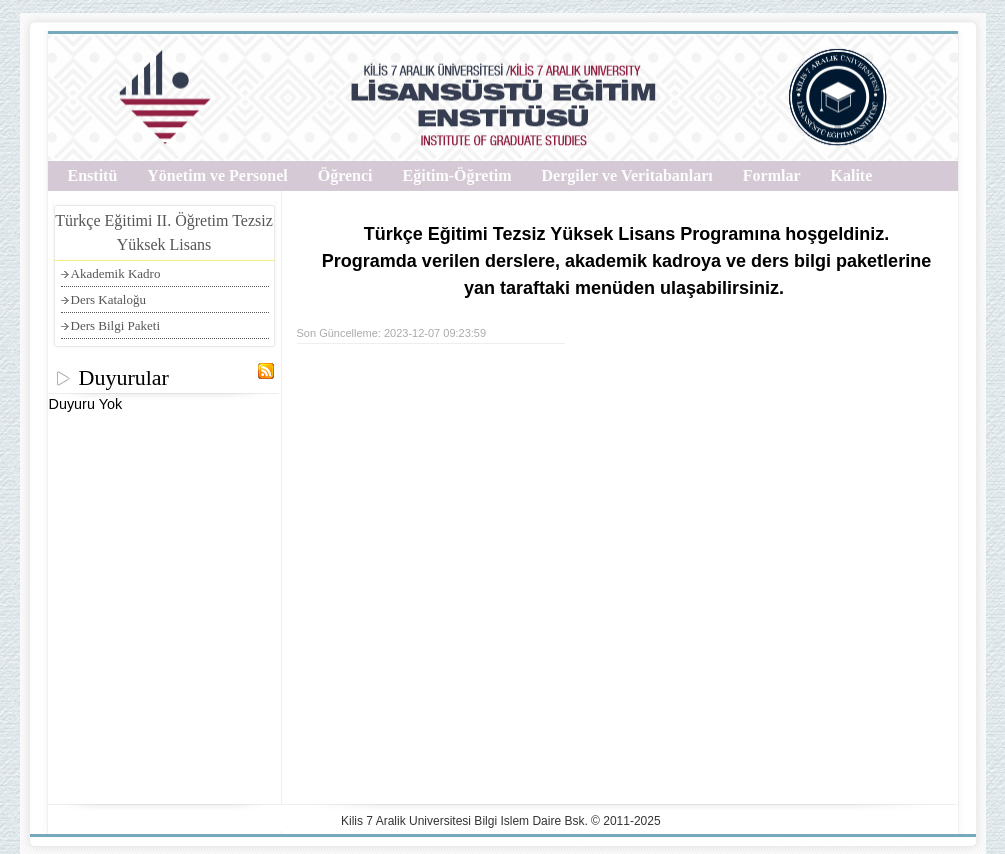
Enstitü (93, 175)
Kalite (852, 175)
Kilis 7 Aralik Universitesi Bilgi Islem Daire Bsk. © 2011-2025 (501, 821)
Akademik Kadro (116, 273)
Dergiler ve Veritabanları (627, 175)
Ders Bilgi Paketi (116, 325)
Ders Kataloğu (108, 299)
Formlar (772, 175)
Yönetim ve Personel (217, 175)
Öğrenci (345, 175)
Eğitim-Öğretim (457, 175)
